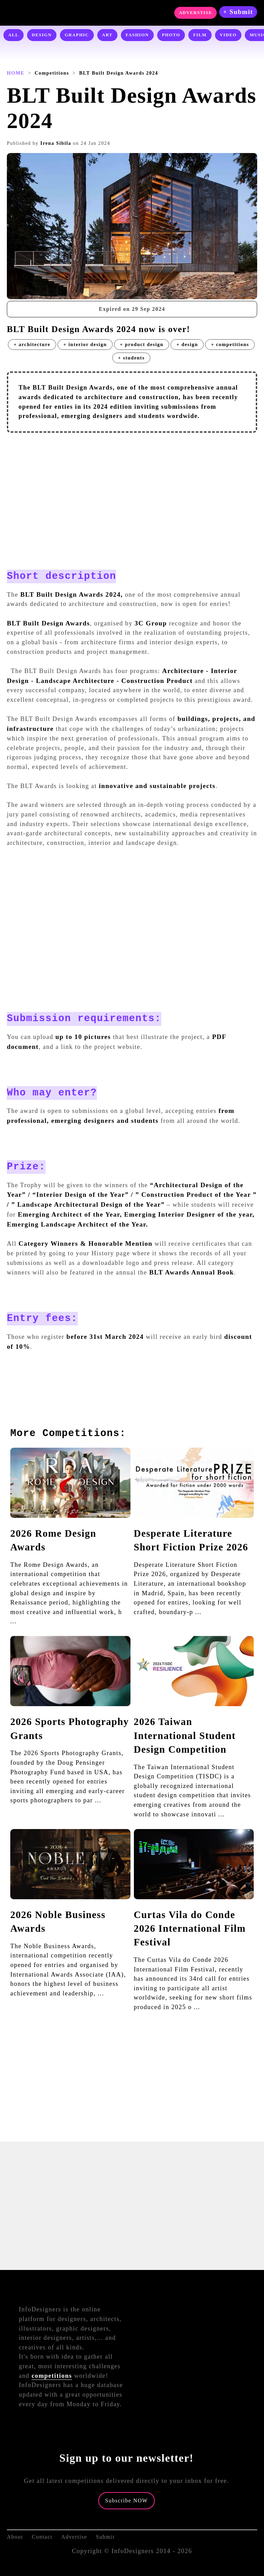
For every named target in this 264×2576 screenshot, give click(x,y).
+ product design (141, 344)
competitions (52, 2375)
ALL (13, 35)
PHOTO (171, 35)
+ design (187, 344)
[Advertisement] (132, 487)
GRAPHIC (77, 35)
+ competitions (230, 344)
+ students (131, 357)
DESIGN (42, 35)
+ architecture (32, 344)
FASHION (137, 35)
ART (107, 35)
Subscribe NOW (126, 2500)
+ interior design (85, 344)
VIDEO (228, 35)
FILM (199, 35)
